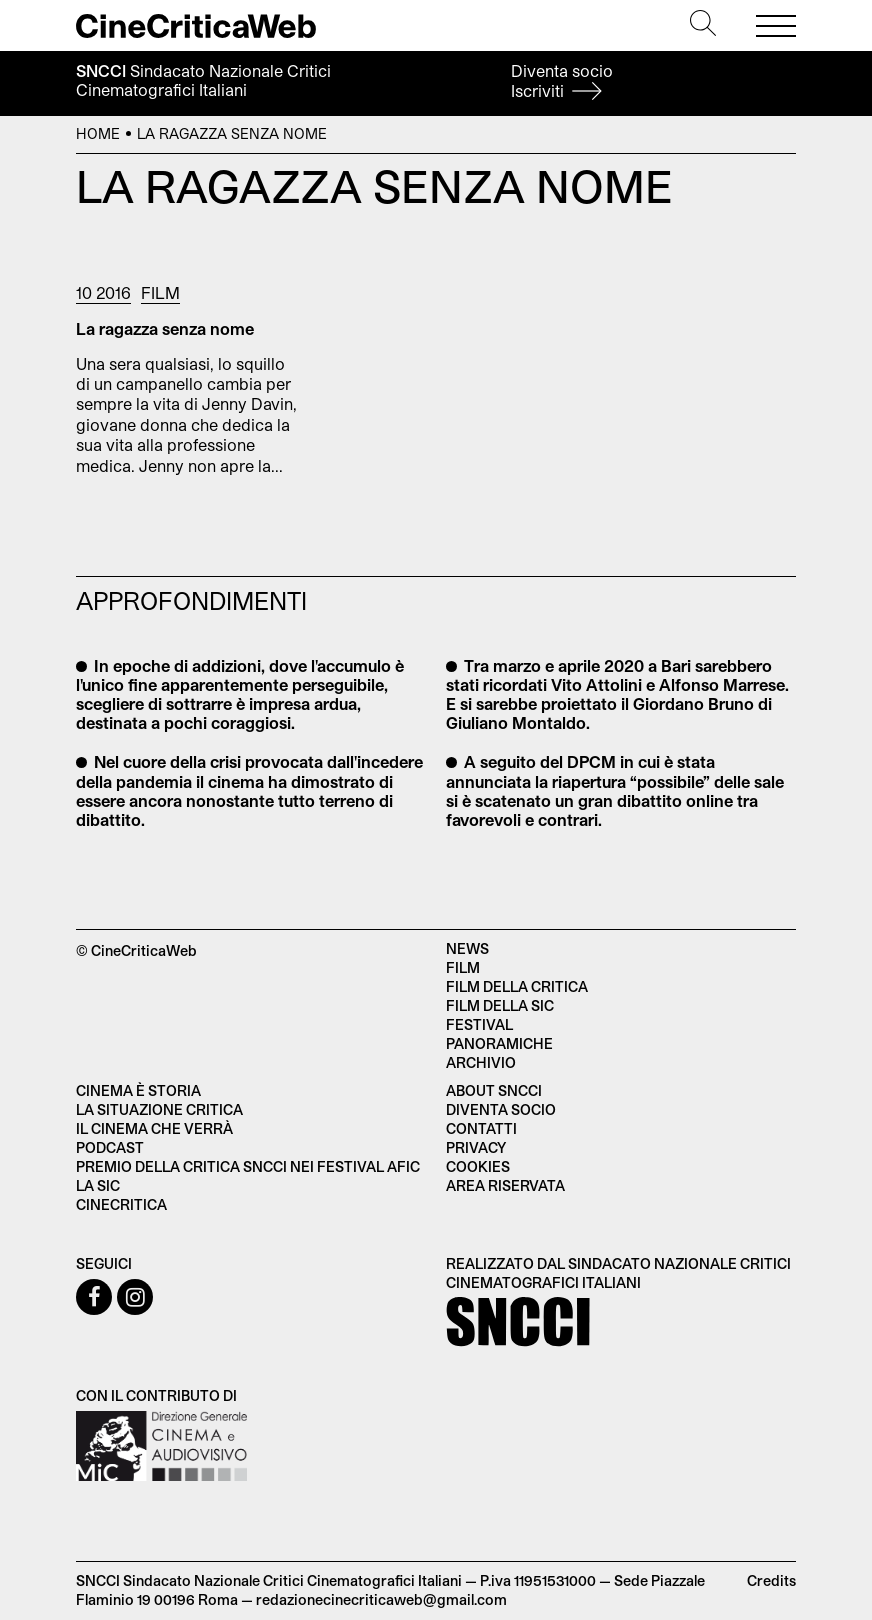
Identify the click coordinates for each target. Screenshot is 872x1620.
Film (160, 292)
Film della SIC (500, 1005)
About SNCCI (494, 1090)
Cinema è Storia (138, 1090)
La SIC (98, 1185)
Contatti (481, 1128)
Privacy (476, 1147)
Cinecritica (121, 1204)
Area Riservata (505, 1185)
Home (98, 133)
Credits (771, 1580)
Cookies (478, 1166)
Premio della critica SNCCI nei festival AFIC (248, 1166)
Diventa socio (562, 80)
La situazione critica (159, 1109)
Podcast (110, 1147)
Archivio (481, 1062)
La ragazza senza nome (165, 328)
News (467, 948)
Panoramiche (499, 1043)
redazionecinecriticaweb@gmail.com (381, 1599)
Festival (479, 1024)
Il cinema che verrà (154, 1128)
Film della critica (517, 986)
